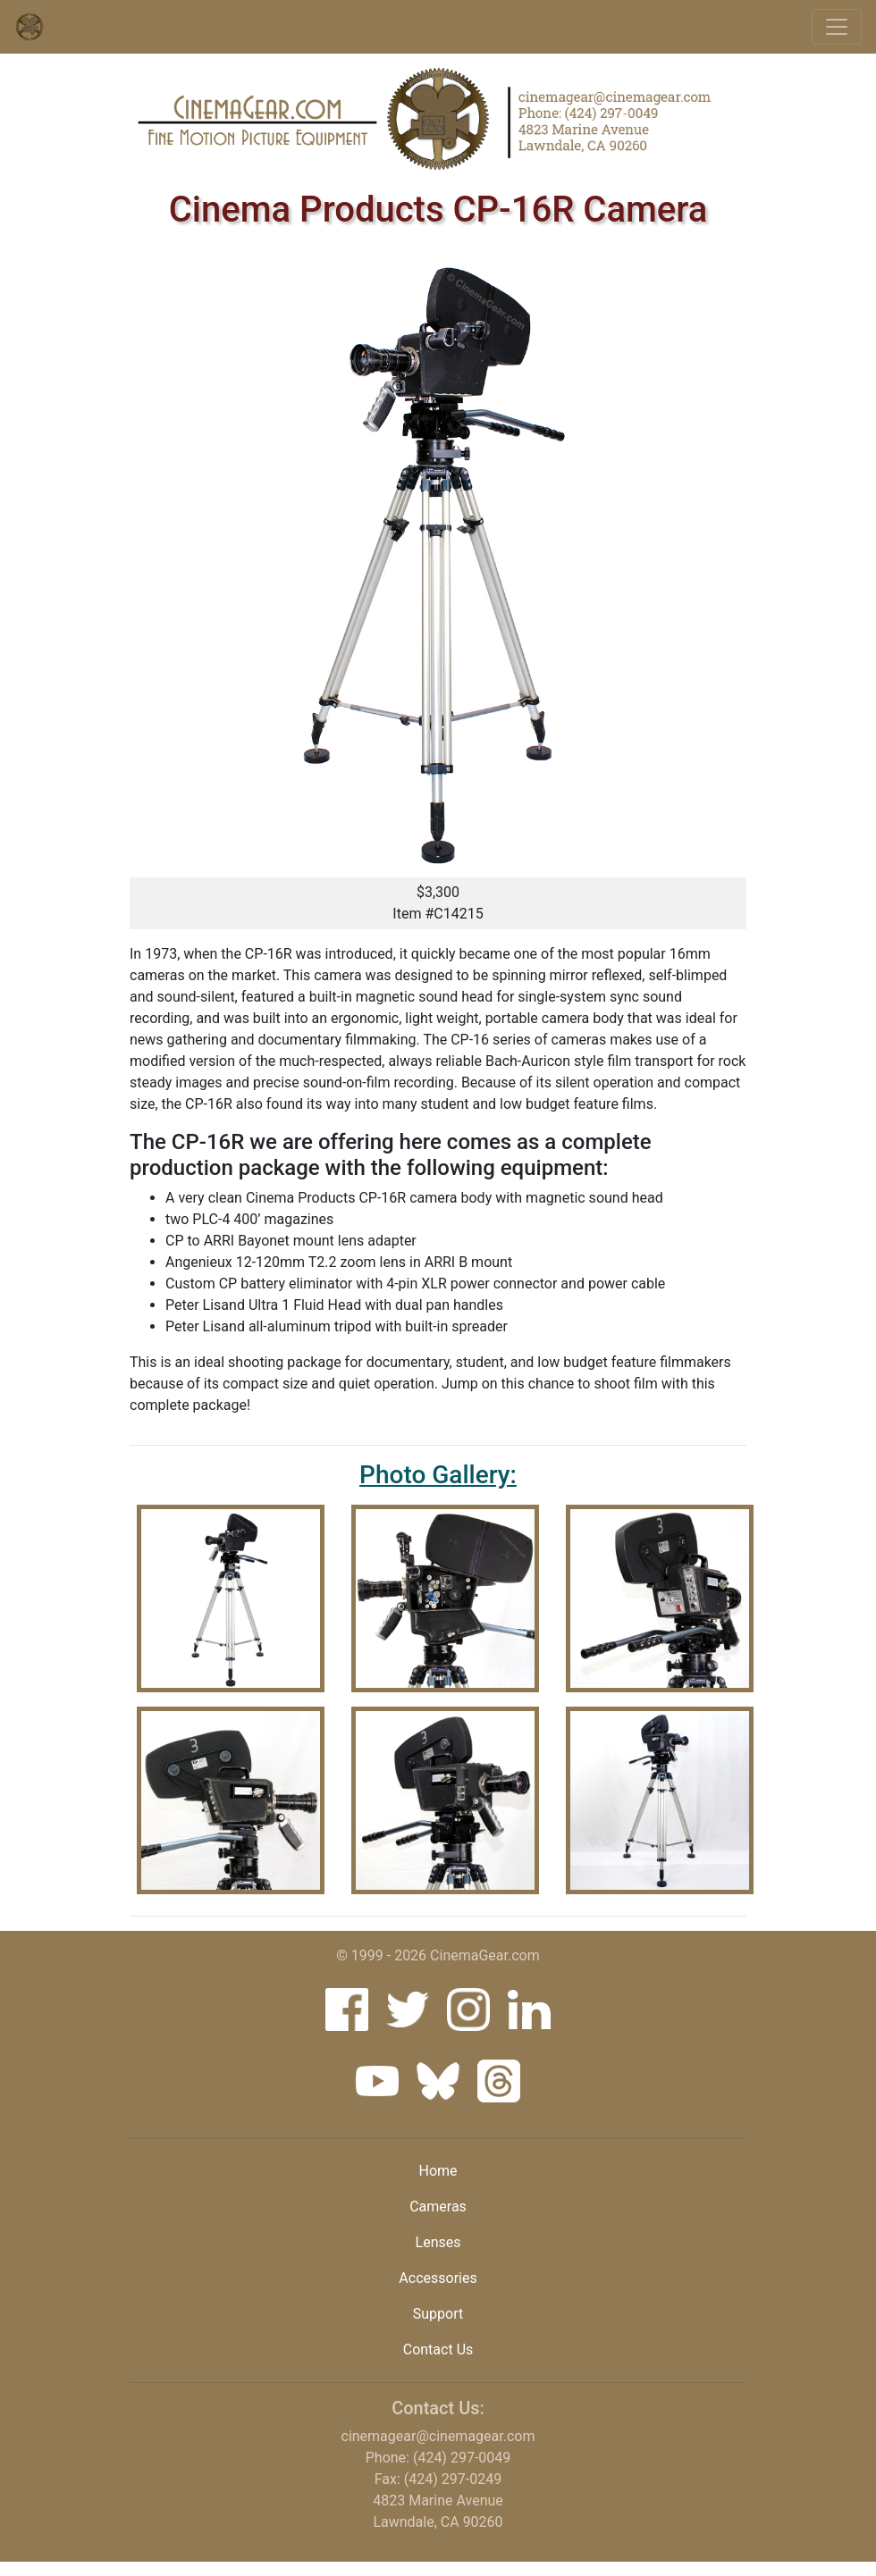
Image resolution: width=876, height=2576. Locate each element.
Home (437, 2170)
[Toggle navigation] (837, 27)
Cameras (438, 2206)
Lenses (438, 2242)
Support (438, 2313)
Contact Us (438, 2349)
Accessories (437, 2278)
